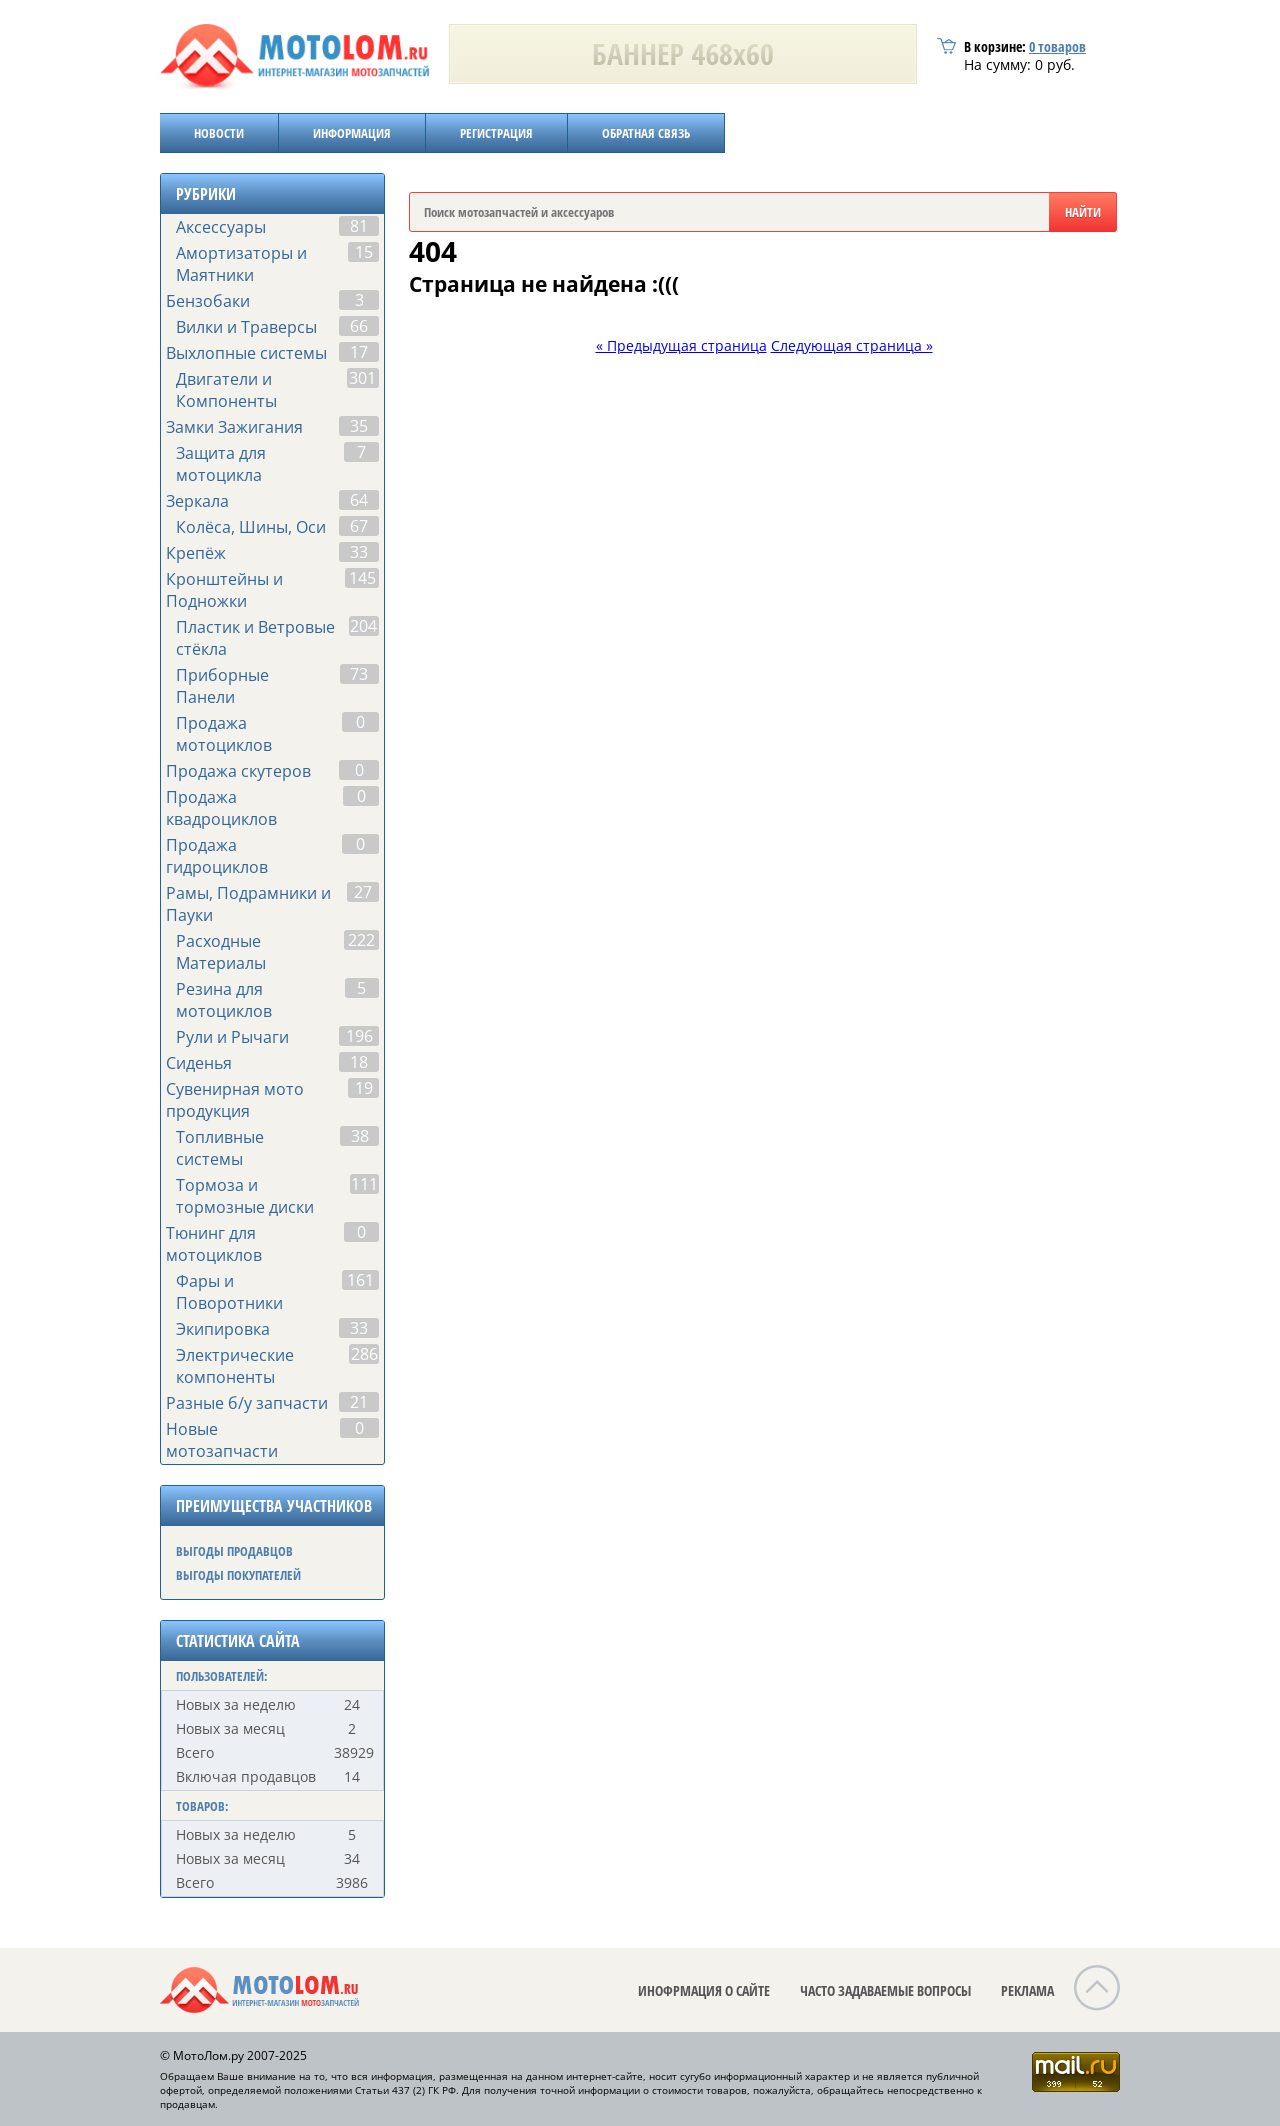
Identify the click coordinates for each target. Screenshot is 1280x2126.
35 (359, 426)
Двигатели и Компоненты (226, 390)
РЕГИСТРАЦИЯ (496, 133)
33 (359, 552)
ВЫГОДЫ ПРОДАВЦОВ (234, 1551)
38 (360, 1136)
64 (359, 500)
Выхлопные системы (246, 353)
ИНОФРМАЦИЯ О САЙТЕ (704, 1990)
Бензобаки (208, 301)
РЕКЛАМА (1027, 1990)
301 (362, 378)
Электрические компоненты (235, 1366)
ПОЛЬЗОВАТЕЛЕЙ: (222, 1676)
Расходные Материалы (221, 952)
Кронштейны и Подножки (224, 590)
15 (364, 252)
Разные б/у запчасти (247, 1403)
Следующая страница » (852, 345)
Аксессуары (221, 227)
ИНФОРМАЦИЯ (352, 133)
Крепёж (196, 553)
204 (363, 626)
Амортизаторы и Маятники (241, 264)
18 (359, 1062)
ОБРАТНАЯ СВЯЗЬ (646, 133)
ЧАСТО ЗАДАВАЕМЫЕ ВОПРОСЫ (885, 1990)
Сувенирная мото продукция (235, 1100)
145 (362, 578)
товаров (1057, 46)
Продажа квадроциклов (221, 808)
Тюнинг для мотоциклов (214, 1244)
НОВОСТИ (219, 133)
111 (364, 1184)
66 (359, 326)
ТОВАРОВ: (202, 1806)
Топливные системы (220, 1148)
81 (359, 226)
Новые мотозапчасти (222, 1440)
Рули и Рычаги (232, 1037)
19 (364, 1088)
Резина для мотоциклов (224, 1000)
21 (359, 1402)
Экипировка (223, 1329)
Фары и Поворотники (229, 1292)
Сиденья (199, 1063)
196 (359, 1036)
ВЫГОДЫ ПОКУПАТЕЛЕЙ (238, 1575)
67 (359, 526)
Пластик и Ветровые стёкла (255, 638)
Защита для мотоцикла (221, 464)
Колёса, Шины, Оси (251, 527)
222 (361, 940)
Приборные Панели (222, 686)
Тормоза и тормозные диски (245, 1196)
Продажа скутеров (238, 771)
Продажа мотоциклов (224, 734)
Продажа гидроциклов (217, 856)
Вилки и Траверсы (246, 327)
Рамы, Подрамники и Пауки (248, 904)
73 (359, 674)
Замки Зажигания (234, 427)
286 (364, 1354)
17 (359, 352)
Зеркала (197, 501)
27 (363, 892)
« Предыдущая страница (681, 345)
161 (360, 1280)
